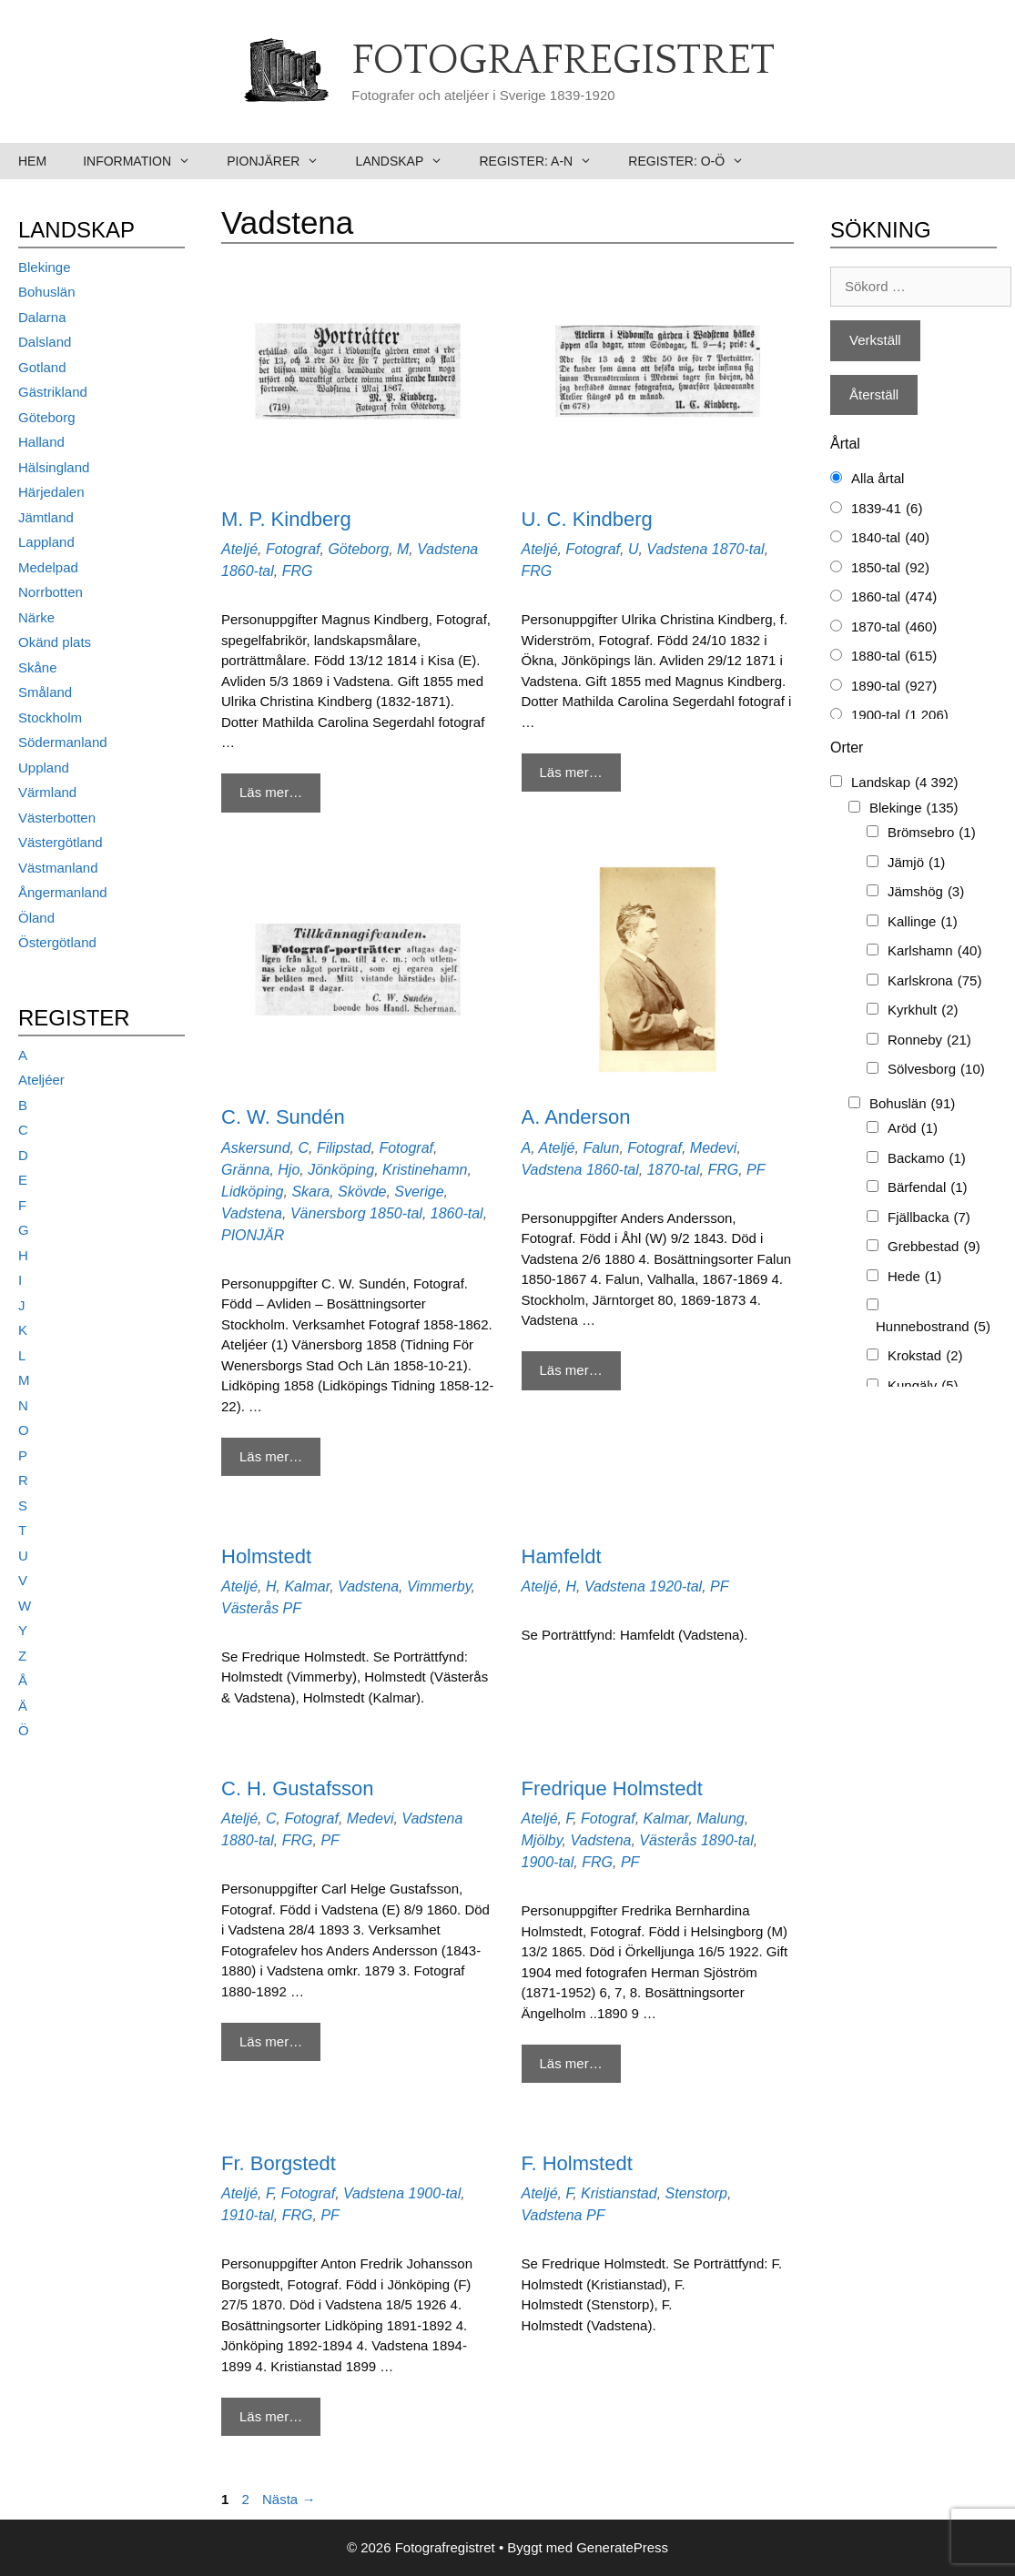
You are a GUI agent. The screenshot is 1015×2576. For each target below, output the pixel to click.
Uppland (43, 767)
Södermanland (62, 742)
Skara (310, 1191)
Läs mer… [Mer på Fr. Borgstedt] (270, 2416)
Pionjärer (282, 161)
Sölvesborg (936, 1069)
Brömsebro (932, 833)
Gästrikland (52, 391)
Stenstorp (696, 2193)
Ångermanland (62, 892)
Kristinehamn (424, 1169)
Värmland (47, 792)
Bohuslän (47, 291)
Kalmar (307, 1586)
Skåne (37, 667)
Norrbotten (50, 592)
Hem (32, 161)
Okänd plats (54, 642)
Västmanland (58, 867)
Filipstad (344, 1148)
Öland (36, 917)
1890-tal (727, 1840)
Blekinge (44, 267)
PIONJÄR (252, 1235)
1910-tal (247, 2215)
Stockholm (50, 717)
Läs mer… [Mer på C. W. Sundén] (270, 1456)
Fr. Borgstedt (278, 2163)
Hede (914, 1277)
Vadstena (447, 549)
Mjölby (542, 1840)
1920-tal (675, 1586)
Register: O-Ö (695, 161)
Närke (36, 617)
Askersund (255, 1148)
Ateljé (239, 549)
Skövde (362, 1191)
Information (145, 161)
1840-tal (890, 538)
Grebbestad (934, 1247)
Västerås (250, 1608)
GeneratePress (622, 2547)
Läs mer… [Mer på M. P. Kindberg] (270, 792)
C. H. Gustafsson (297, 1788)
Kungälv (923, 1386)
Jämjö (916, 863)
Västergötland (60, 842)
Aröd (913, 1128)
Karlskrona (934, 981)
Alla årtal (877, 478)
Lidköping (252, 1191)
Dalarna (42, 317)
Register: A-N (544, 161)
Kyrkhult (923, 1010)
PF (755, 1169)
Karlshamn (934, 951)
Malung (720, 1818)
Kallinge (923, 922)
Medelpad (48, 567)
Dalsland (44, 341)
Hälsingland (53, 467)
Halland (41, 442)
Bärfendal (928, 1187)
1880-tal (247, 1840)
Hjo (288, 1169)
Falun (601, 1148)
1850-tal (396, 1213)
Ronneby (929, 1040)
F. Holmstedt (577, 2163)
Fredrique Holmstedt (612, 1788)
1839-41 (886, 509)
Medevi (713, 1148)
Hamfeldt (562, 1556)
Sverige (418, 1191)
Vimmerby (439, 1586)
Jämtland (46, 517)
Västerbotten (57, 817)
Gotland (42, 367)
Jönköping (341, 1169)
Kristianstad (619, 2193)
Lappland (46, 542)
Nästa (288, 2499)
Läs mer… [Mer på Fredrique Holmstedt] (571, 2063)
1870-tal (738, 549)
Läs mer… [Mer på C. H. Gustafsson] (270, 2041)
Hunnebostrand (933, 1327)
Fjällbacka (929, 1217)
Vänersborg (328, 1213)
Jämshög (926, 892)
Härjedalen (51, 492)
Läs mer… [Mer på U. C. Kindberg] (571, 772)
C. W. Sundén (283, 1117)
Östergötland (57, 942)
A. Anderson (576, 1117)
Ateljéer (41, 1079)
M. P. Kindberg (286, 519)
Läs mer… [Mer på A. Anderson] (571, 1370)
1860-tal (247, 571)
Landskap (409, 161)
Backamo (927, 1158)
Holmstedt (266, 1556)
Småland (45, 692)
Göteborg (358, 549)
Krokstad (925, 1356)
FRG (297, 571)
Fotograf (293, 549)
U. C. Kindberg (587, 519)
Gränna (245, 1169)
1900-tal (548, 1862)
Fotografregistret (563, 61)
